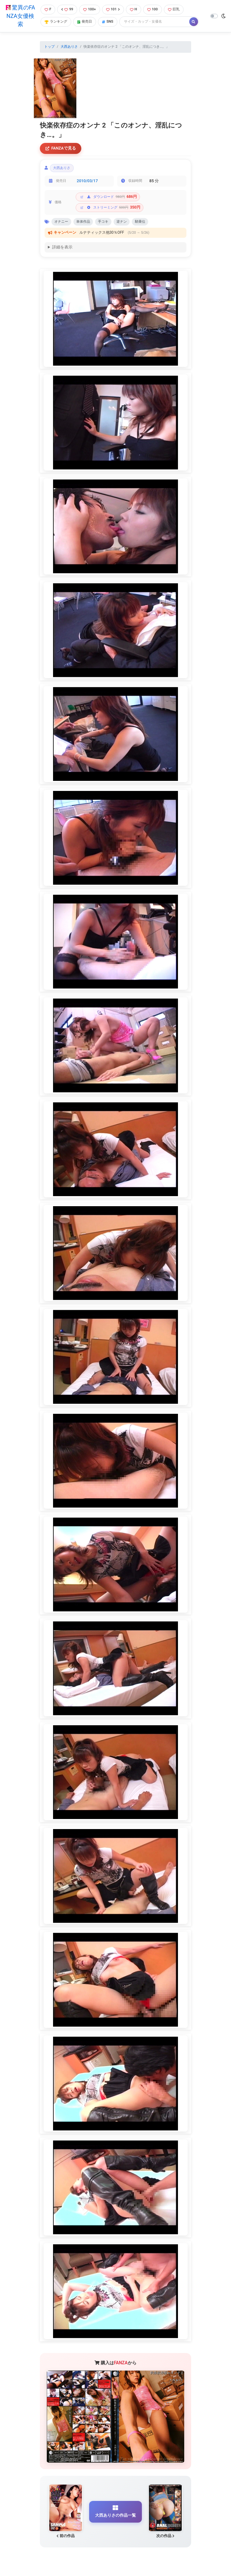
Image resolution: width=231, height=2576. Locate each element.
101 (113, 9)
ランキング (56, 21)
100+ (89, 9)
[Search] (154, 22)
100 (152, 9)
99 (67, 9)
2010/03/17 (87, 181)
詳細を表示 (62, 248)
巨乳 (174, 9)
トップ (49, 47)
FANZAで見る (61, 148)
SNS (107, 21)
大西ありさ (69, 47)
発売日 (84, 21)
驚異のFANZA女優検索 (20, 15)
